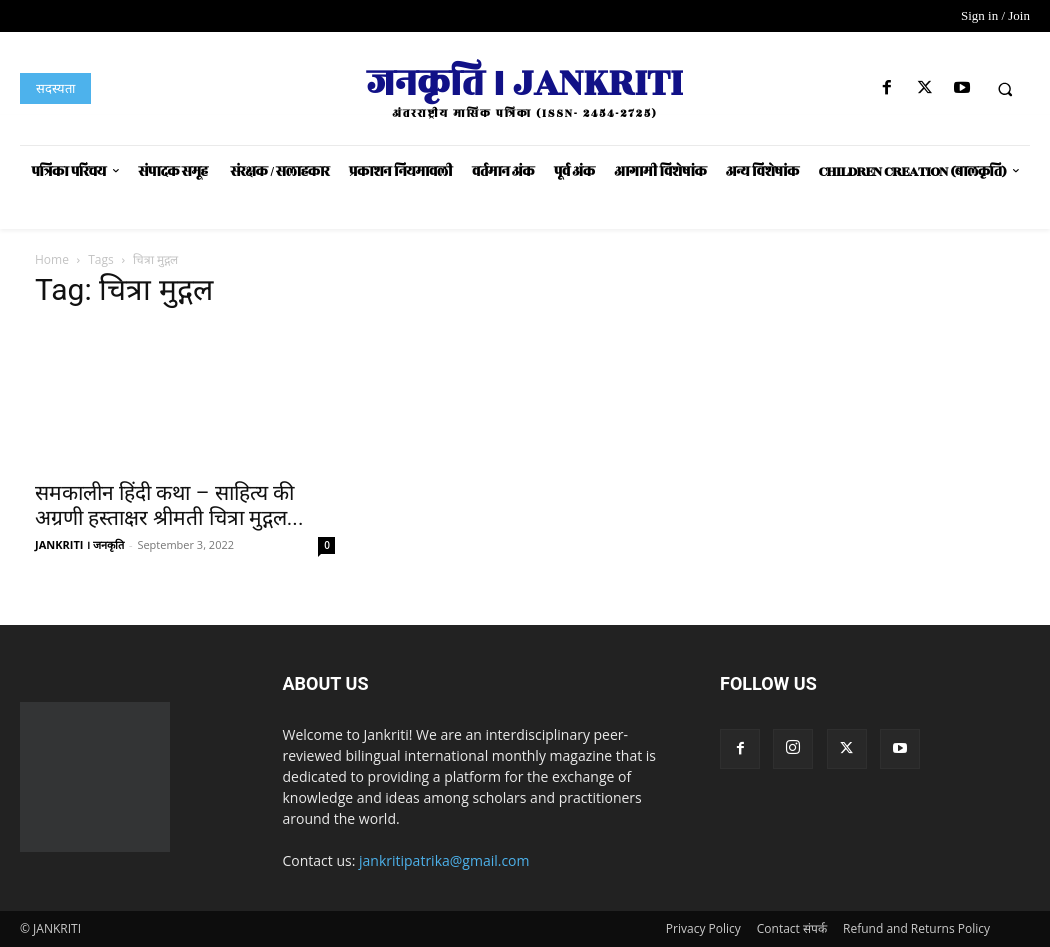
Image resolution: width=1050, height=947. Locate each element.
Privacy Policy (703, 928)
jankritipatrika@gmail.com (444, 860)
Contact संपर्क (792, 928)
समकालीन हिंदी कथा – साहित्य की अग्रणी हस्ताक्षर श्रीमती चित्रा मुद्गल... (169, 505)
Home (52, 259)
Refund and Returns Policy (916, 928)
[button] (1005, 89)
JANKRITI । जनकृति (79, 544)
